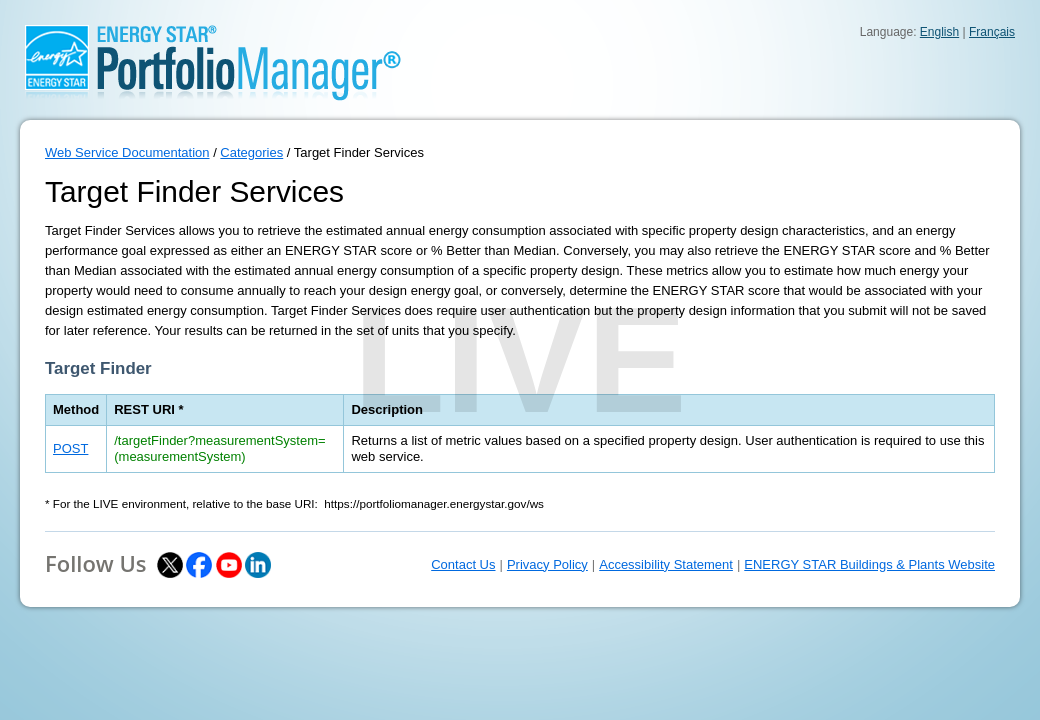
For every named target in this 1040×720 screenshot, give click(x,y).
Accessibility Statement (666, 564)
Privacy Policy (547, 564)
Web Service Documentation (127, 152)
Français (992, 32)
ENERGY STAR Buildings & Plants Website (869, 564)
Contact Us (463, 564)
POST (70, 448)
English (939, 32)
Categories (251, 152)
